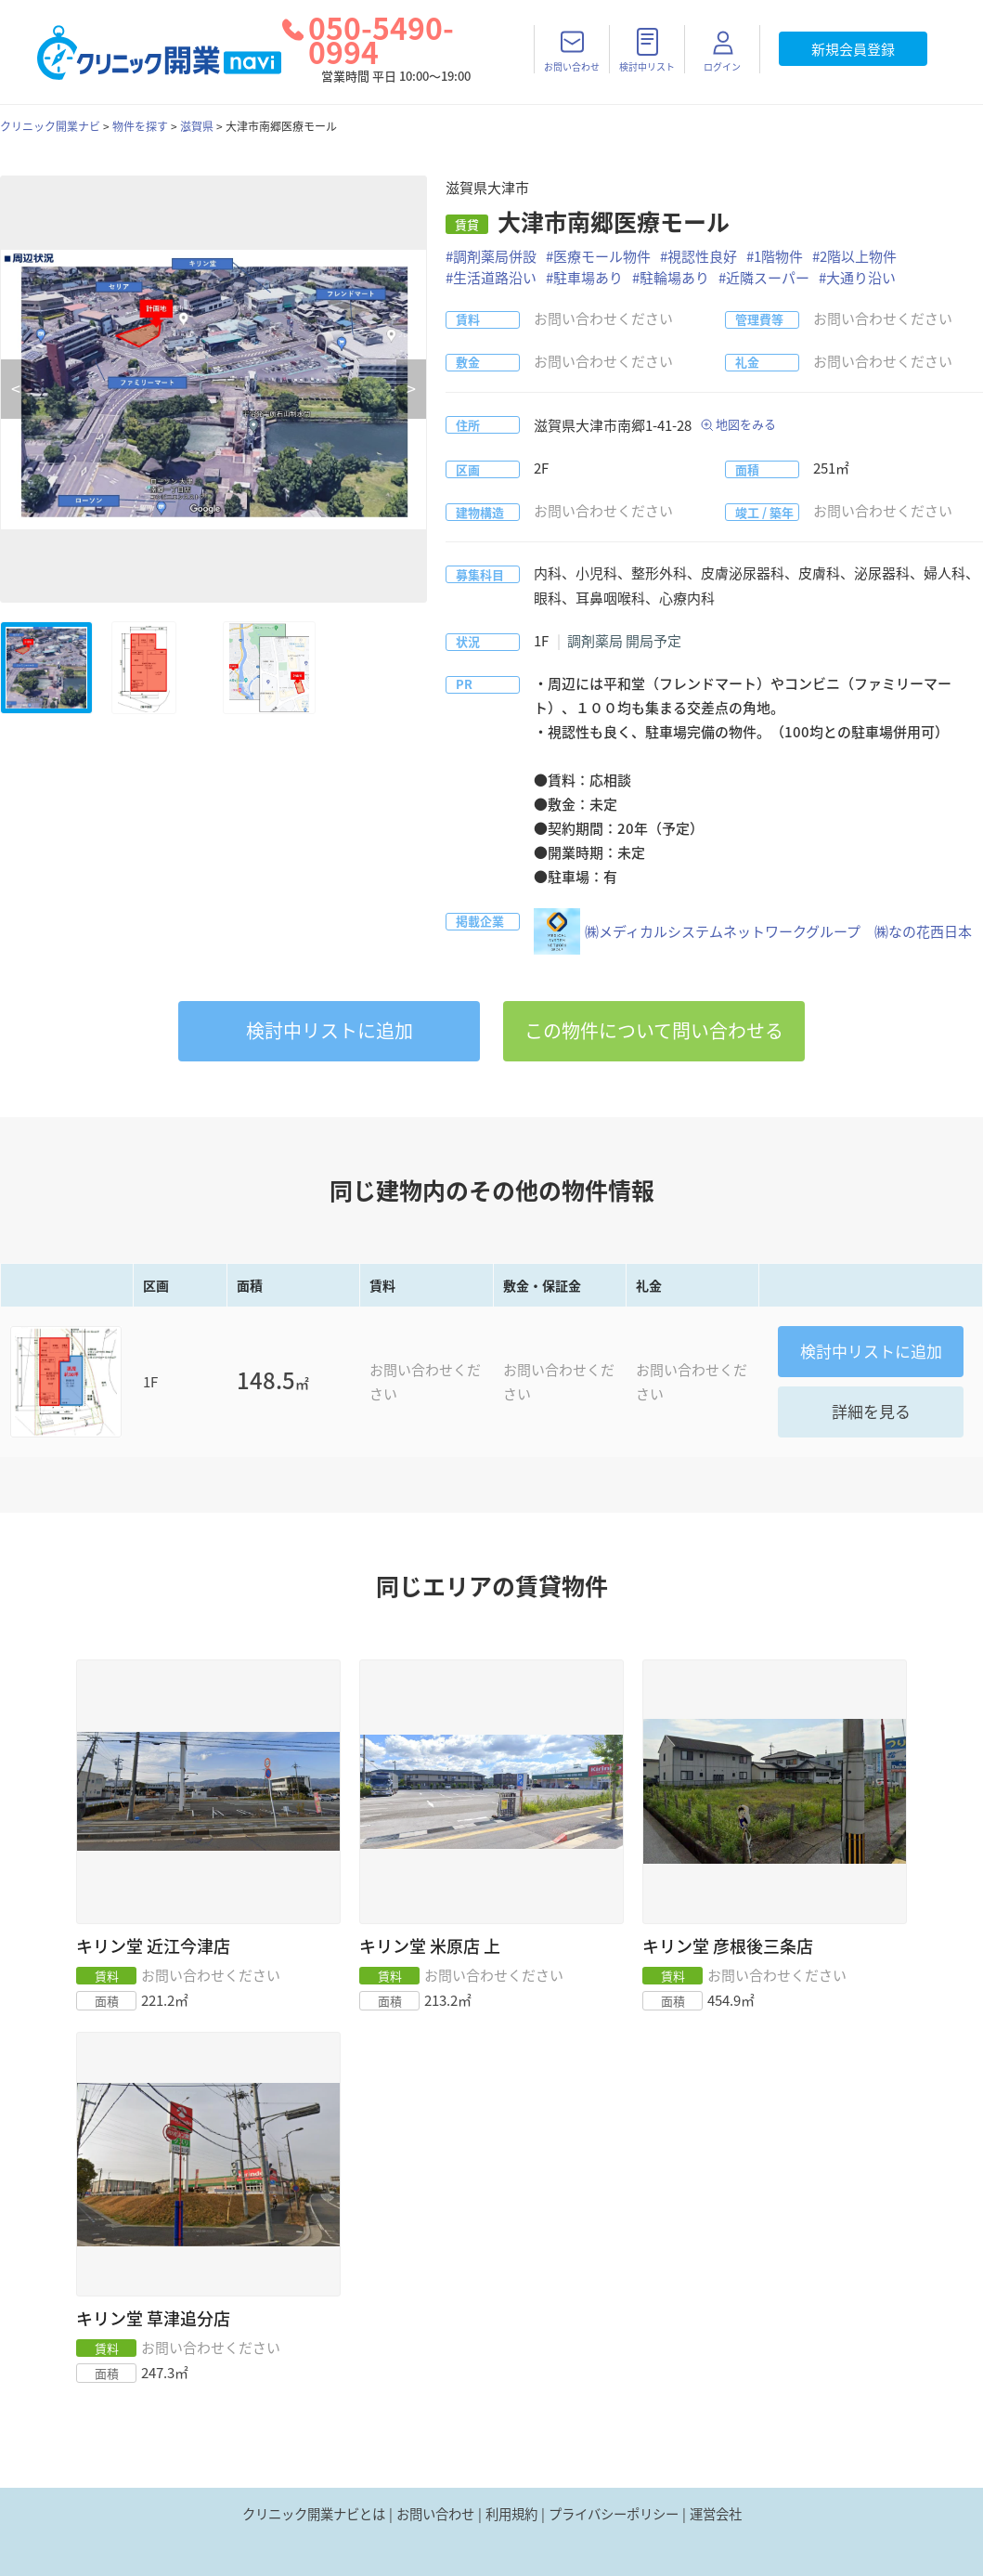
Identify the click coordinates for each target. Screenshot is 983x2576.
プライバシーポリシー (614, 2514)
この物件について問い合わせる (653, 1030)
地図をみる (746, 424)
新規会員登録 (853, 49)
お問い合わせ (435, 2514)
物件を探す (140, 126)
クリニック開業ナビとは (313, 2514)
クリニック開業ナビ (50, 126)
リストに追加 (329, 1030)
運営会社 (716, 2514)
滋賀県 (196, 126)
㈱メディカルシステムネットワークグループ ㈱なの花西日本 (753, 931)
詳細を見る (871, 1411)
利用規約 (511, 2514)
